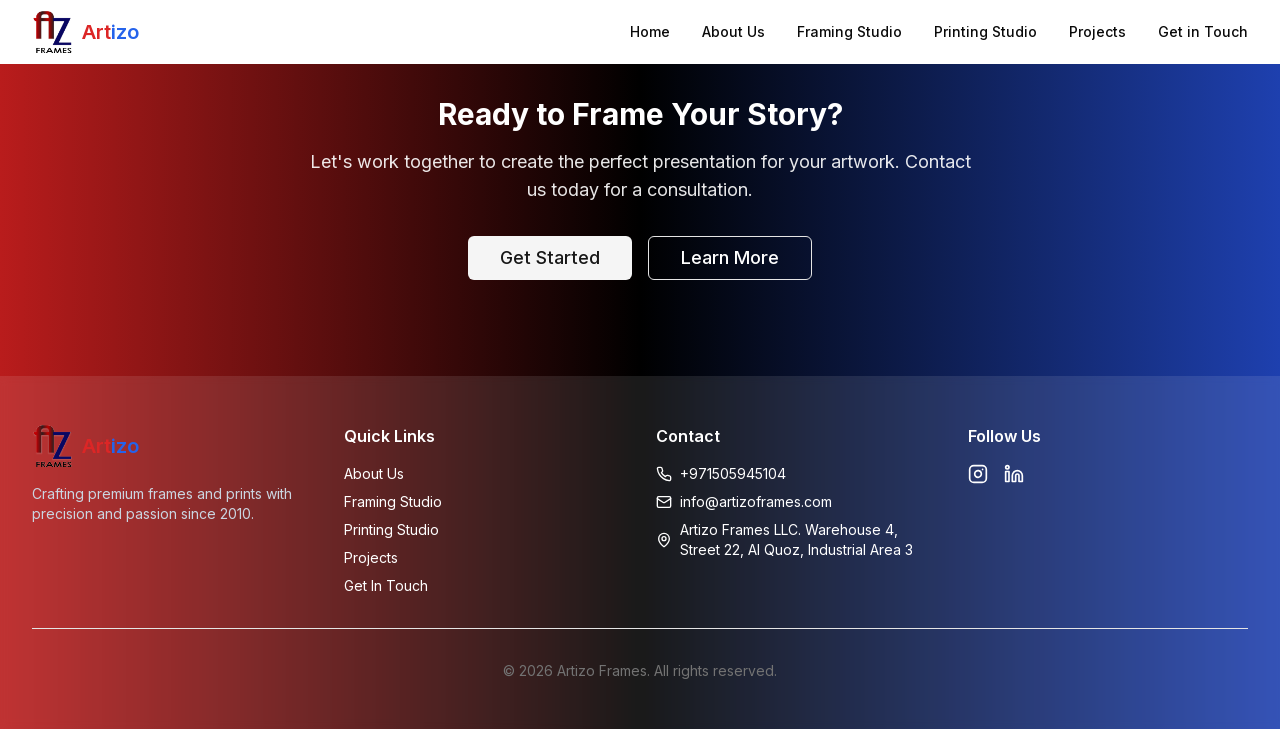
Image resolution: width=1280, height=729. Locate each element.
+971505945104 (733, 473)
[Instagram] (978, 474)
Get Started (550, 257)
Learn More (730, 257)
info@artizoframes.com (756, 501)
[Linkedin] (1014, 474)
